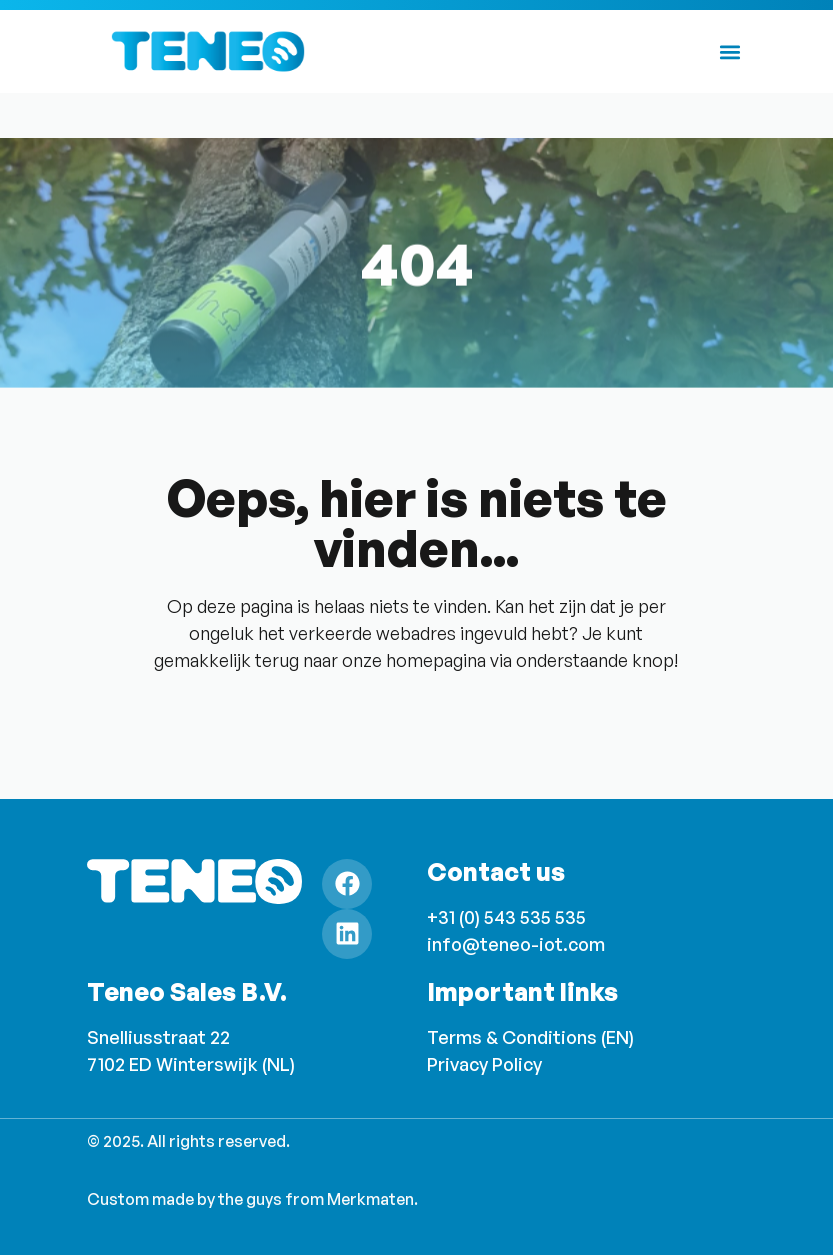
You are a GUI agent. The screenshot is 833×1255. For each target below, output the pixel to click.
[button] (730, 51)
